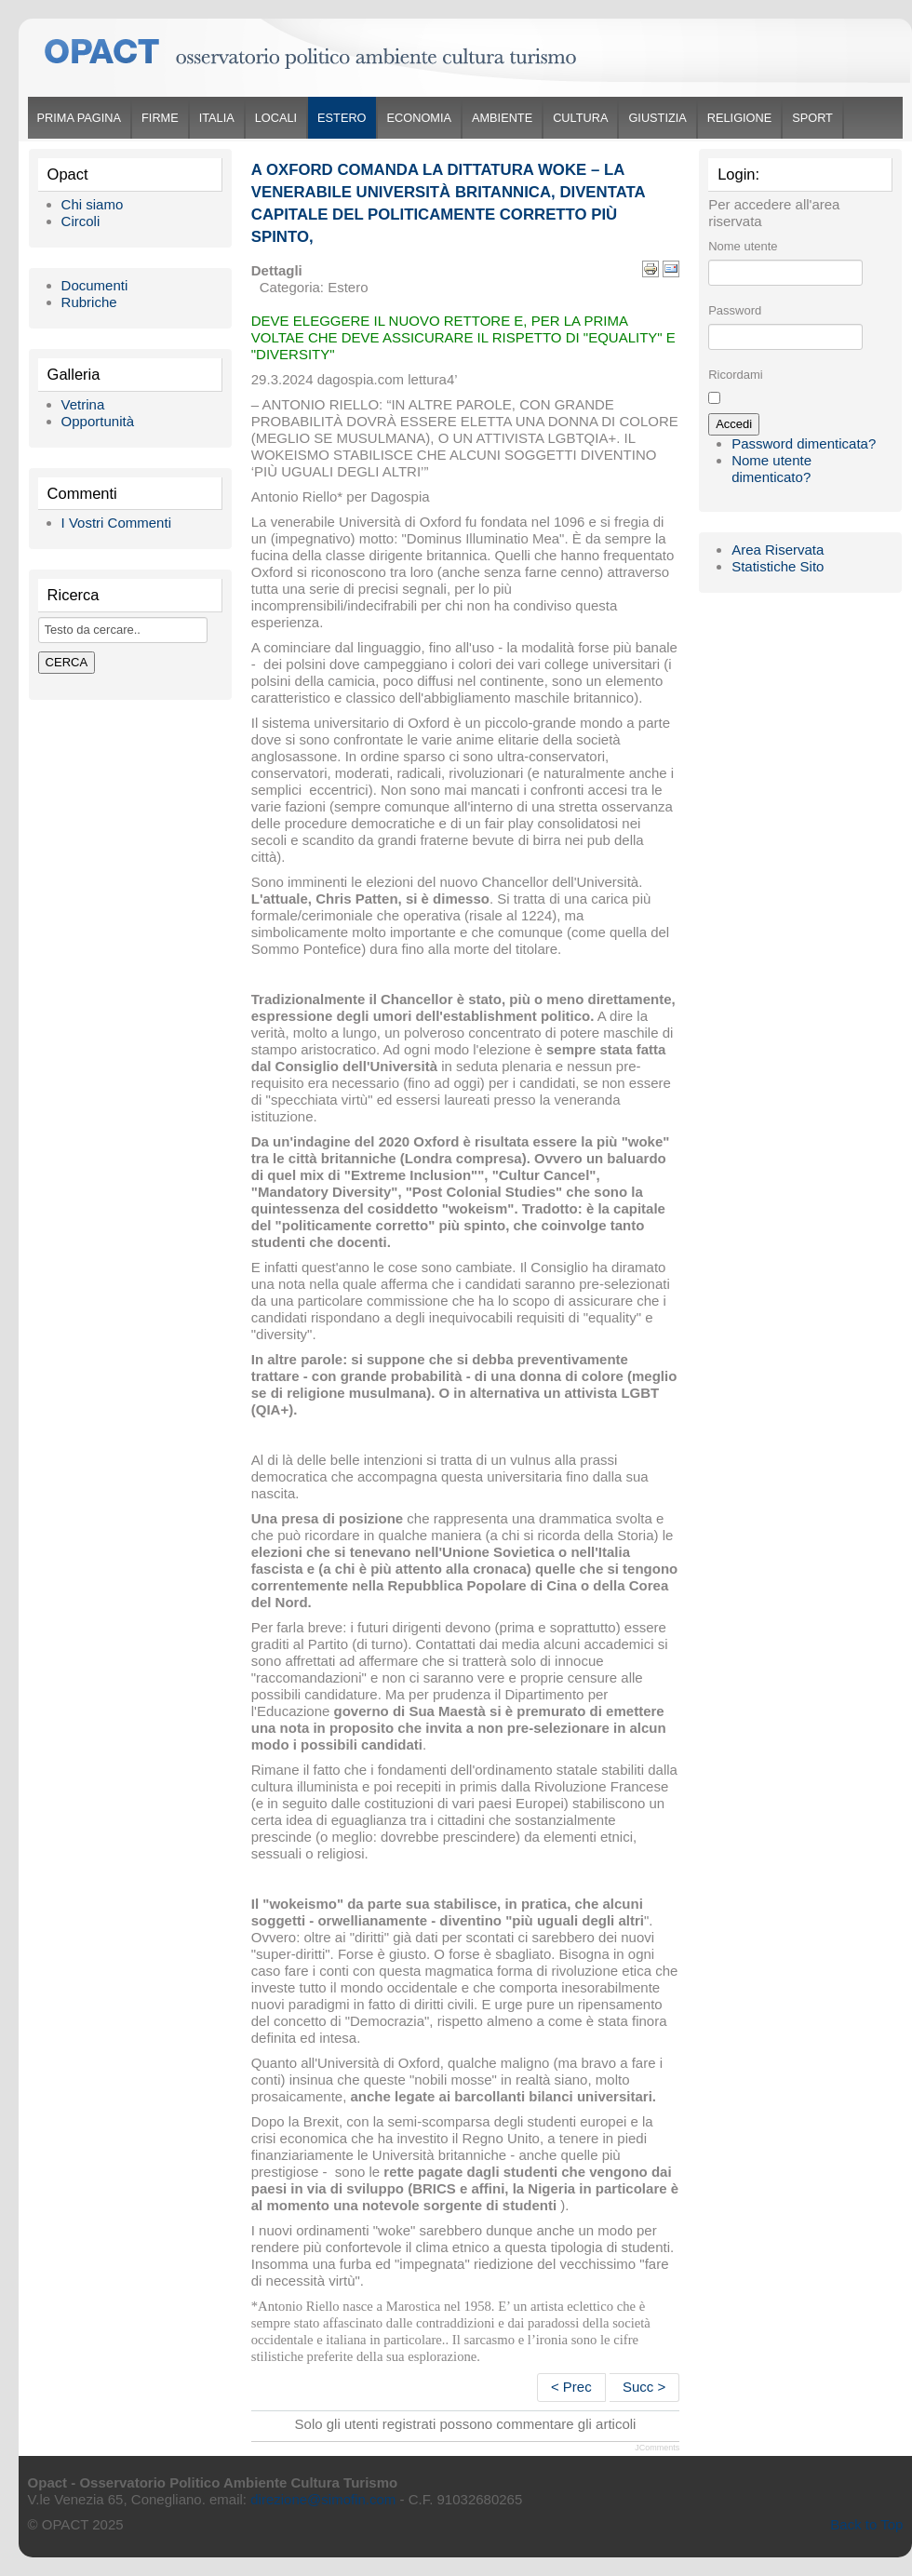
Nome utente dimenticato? (771, 468)
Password (734, 310)
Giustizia (657, 118)
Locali (276, 118)
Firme (160, 118)
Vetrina (83, 404)
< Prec (571, 2387)
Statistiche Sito (777, 566)
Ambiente (502, 118)
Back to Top (866, 2524)
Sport (812, 118)
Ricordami (735, 375)
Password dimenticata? (803, 443)
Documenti (94, 285)
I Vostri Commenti (116, 522)
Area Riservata (777, 549)
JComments (657, 2447)
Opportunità (97, 421)
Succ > (644, 2387)
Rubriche (89, 302)
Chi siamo (92, 204)
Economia (419, 118)
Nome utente (742, 246)
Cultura (580, 118)
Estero (341, 118)
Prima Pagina (79, 118)
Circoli (81, 221)
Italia (217, 118)
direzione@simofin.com (323, 2499)
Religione (739, 118)
